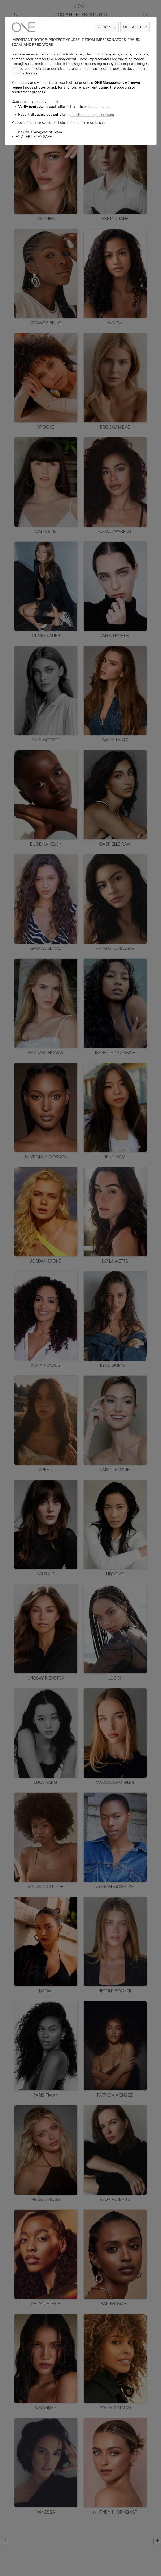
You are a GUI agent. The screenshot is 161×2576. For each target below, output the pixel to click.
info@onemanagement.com (93, 115)
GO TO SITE (106, 27)
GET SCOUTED (135, 27)
